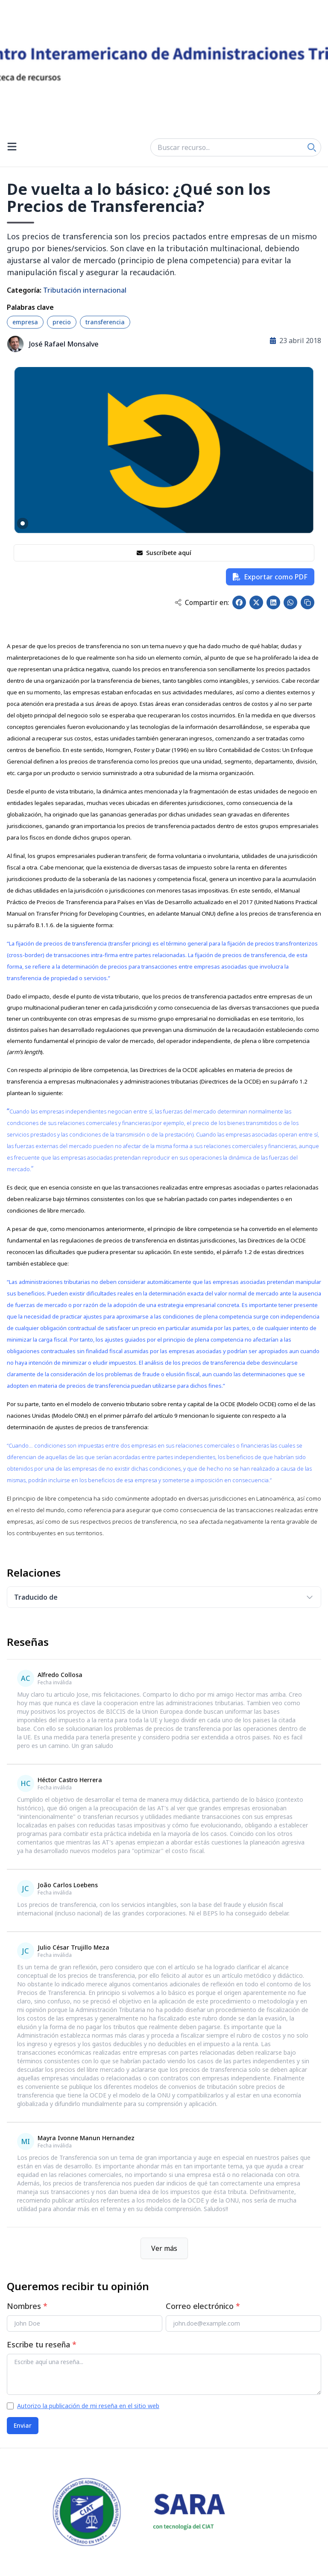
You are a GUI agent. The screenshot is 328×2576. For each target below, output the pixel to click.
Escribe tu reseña (41, 2344)
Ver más (164, 2248)
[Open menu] (12, 147)
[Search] (312, 147)
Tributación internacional (84, 290)
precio (62, 322)
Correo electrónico (203, 2306)
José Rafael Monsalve (64, 344)
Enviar (23, 2425)
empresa (25, 322)
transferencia (105, 322)
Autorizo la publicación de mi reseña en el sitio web (88, 2406)
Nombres (27, 2306)
